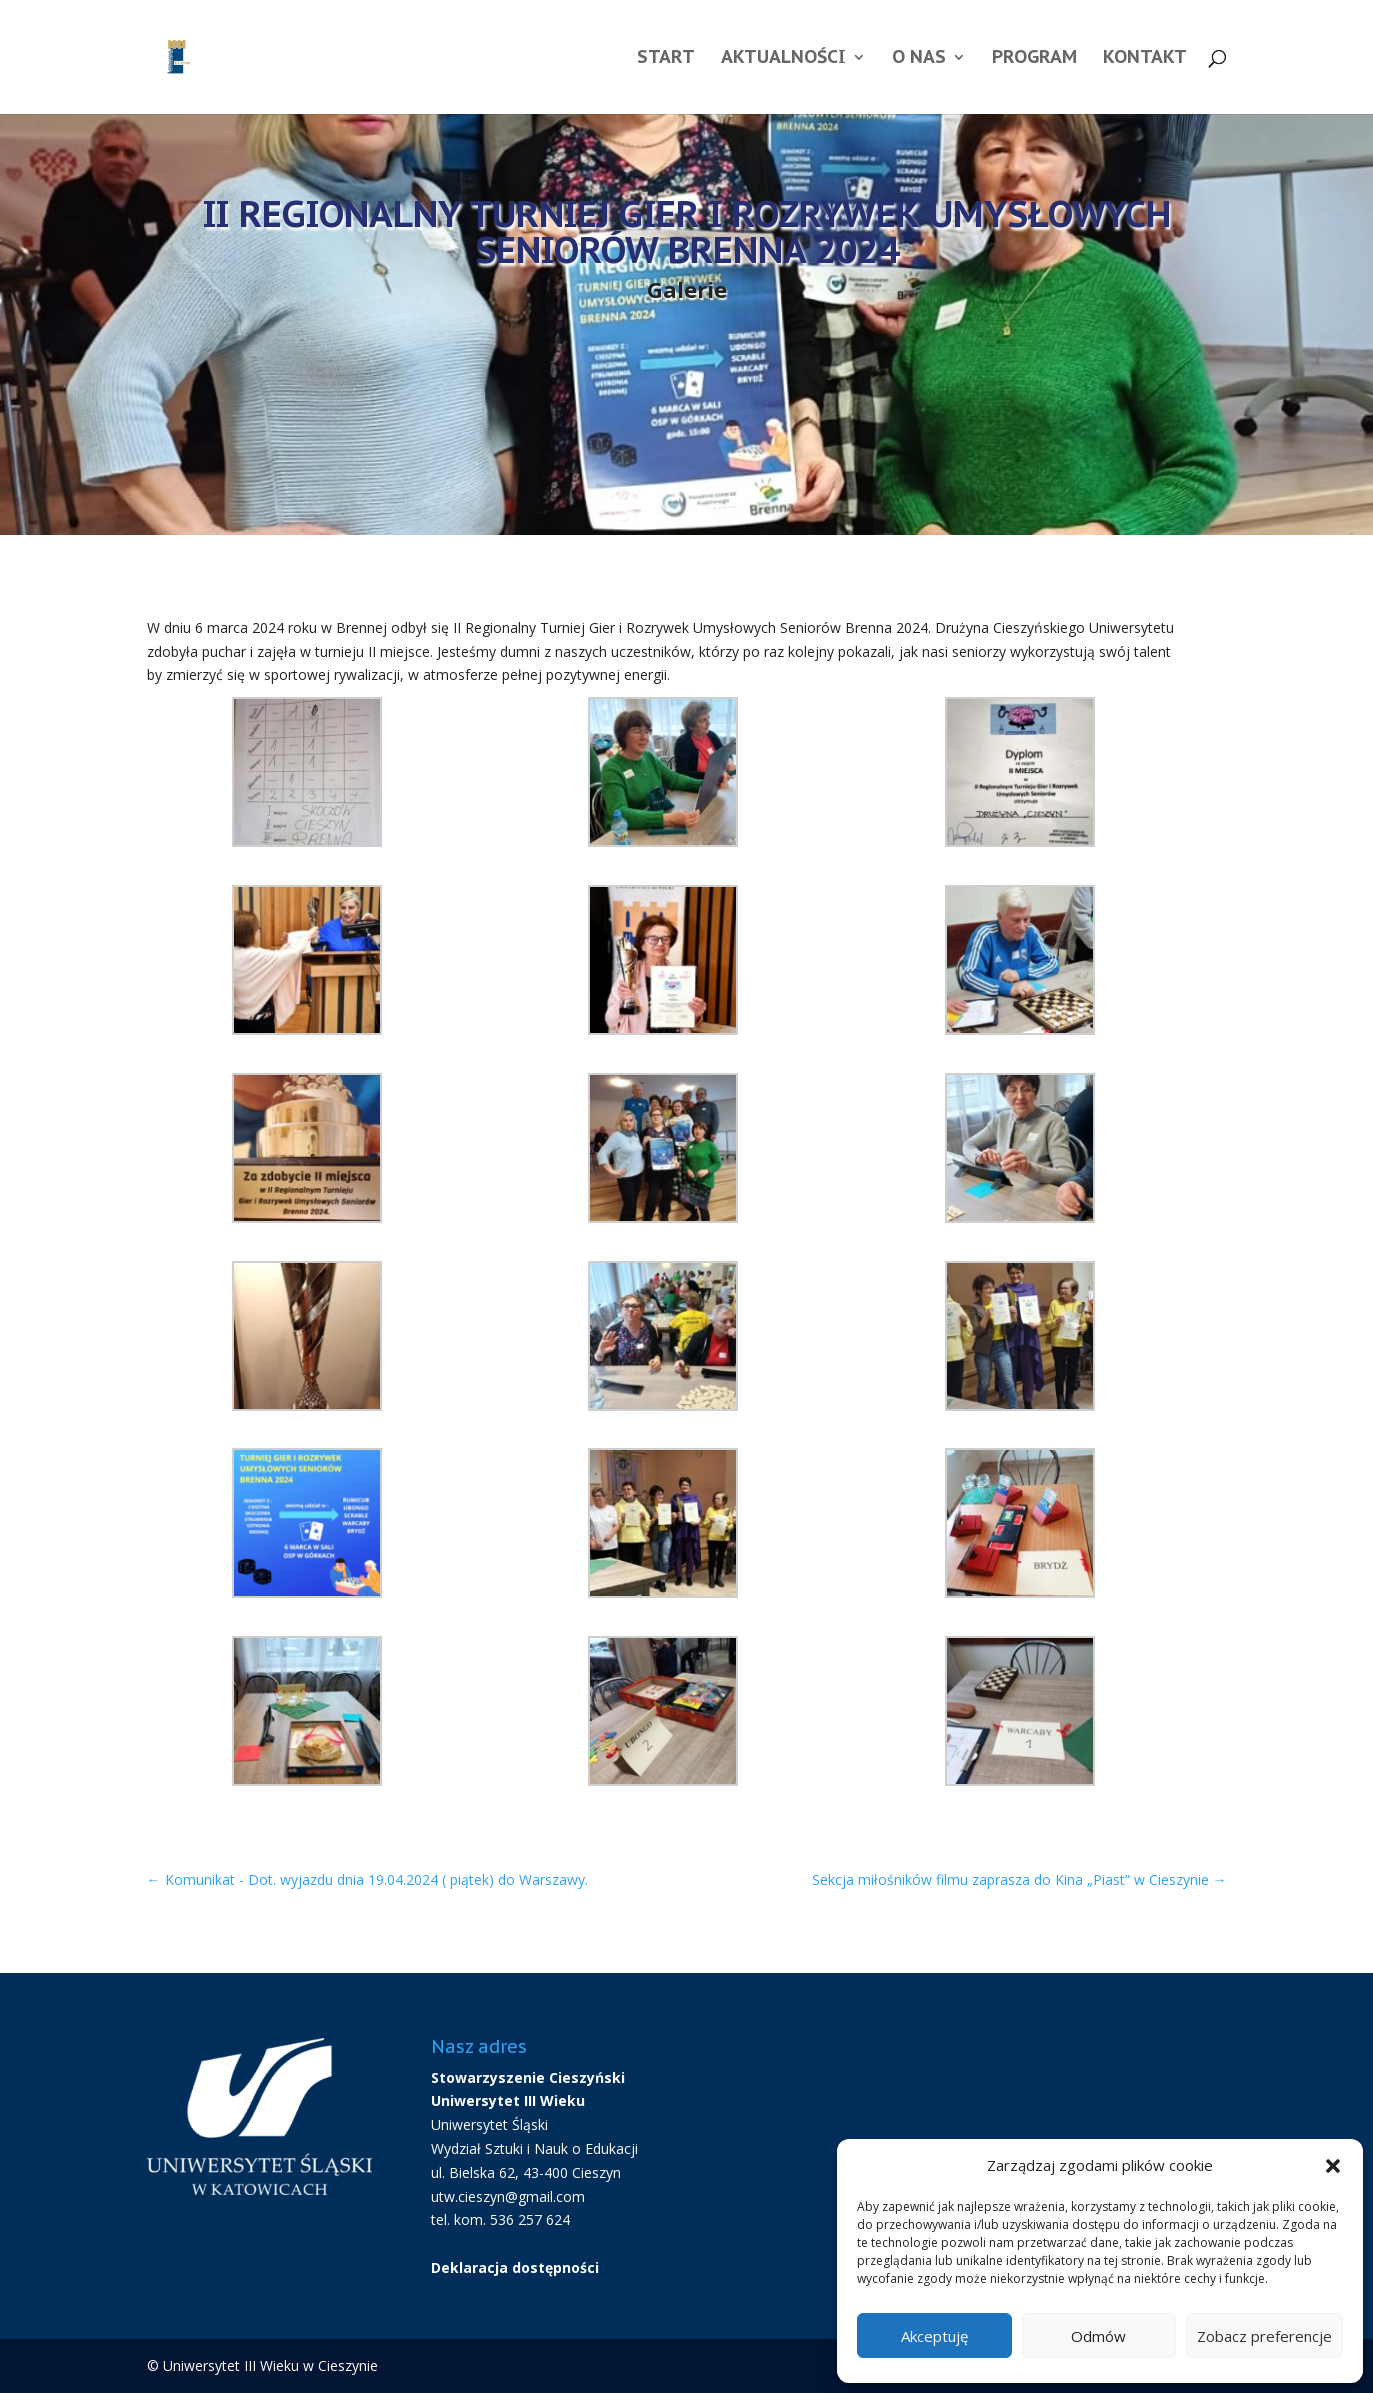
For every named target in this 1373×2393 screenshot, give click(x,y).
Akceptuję (934, 2336)
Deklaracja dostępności (515, 2267)
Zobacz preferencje (1264, 2336)
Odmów (1098, 2336)
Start (666, 59)
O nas (919, 59)
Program (1034, 59)
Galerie (687, 289)
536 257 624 (530, 2219)
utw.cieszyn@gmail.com (508, 2196)
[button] (1333, 2166)
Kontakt (1145, 59)
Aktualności (783, 59)
